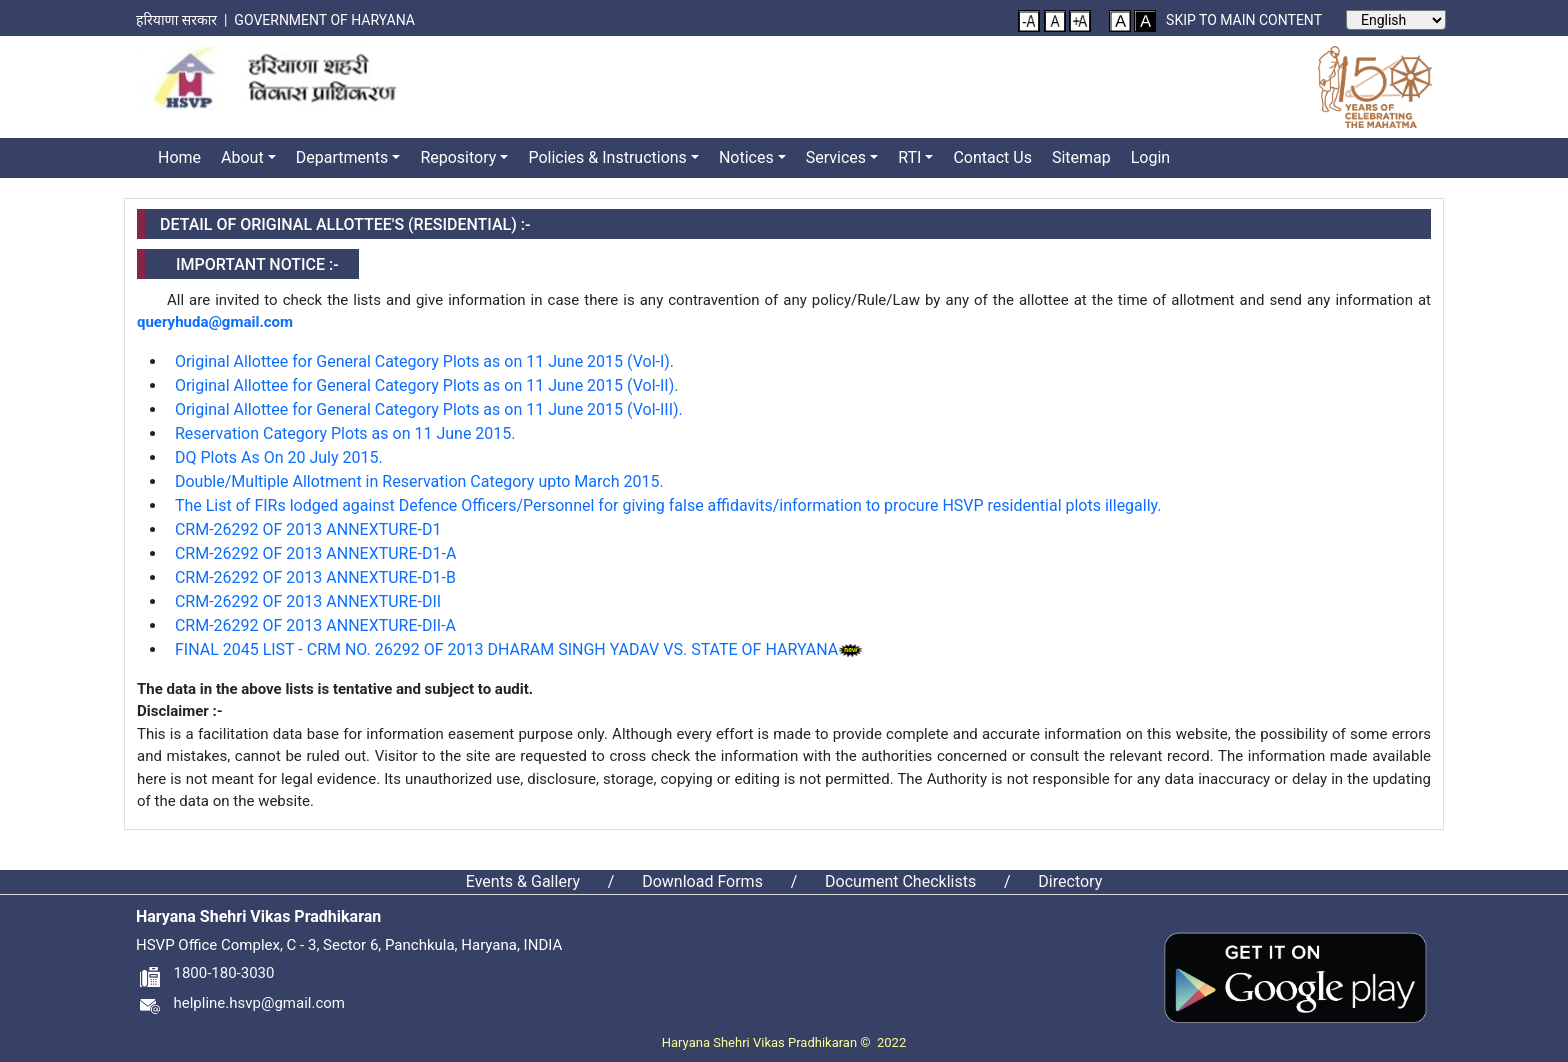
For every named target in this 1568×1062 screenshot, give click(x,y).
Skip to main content (1244, 20)
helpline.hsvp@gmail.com (240, 1003)
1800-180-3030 (205, 973)
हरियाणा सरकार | (185, 20)
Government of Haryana (326, 20)
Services (836, 157)
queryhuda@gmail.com (215, 322)
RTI (909, 157)
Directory (1070, 881)
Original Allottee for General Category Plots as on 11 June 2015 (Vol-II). (427, 385)
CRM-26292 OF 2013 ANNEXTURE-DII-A (315, 625)
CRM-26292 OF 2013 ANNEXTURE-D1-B (315, 577)
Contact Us (992, 157)
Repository (458, 157)
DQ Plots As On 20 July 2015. (279, 457)
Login (1150, 157)
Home (179, 157)
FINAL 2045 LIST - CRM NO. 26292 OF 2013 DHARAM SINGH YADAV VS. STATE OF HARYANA (506, 649)
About (242, 157)
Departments (342, 157)
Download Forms (702, 881)
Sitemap (1081, 157)
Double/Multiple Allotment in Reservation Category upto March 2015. (419, 481)
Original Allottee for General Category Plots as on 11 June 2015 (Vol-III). (429, 409)
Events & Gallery (523, 881)
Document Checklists (900, 881)
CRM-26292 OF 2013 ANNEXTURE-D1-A (315, 553)
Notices (746, 157)
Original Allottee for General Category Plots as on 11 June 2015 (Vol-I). (424, 361)
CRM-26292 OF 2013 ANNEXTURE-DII (308, 601)
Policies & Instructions (607, 157)
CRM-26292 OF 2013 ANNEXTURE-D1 (308, 529)
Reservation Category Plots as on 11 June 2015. (345, 433)
